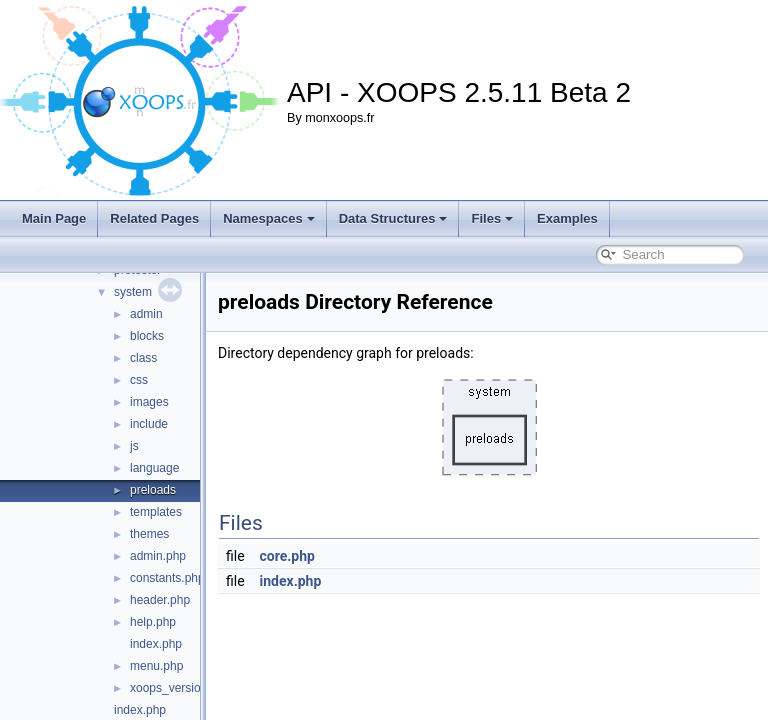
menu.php (156, 666)
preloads (153, 490)
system (133, 292)
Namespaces (269, 218)
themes (149, 534)
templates (156, 512)
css (139, 380)
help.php (153, 622)
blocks (147, 336)
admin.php (158, 556)
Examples (567, 218)
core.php (337, 556)
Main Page (54, 218)
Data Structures (393, 218)
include (149, 424)
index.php (156, 644)
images (149, 402)
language (154, 468)
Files (492, 218)
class (143, 358)
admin (146, 314)
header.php (160, 600)
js (134, 446)
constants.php (167, 578)
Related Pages (154, 218)
